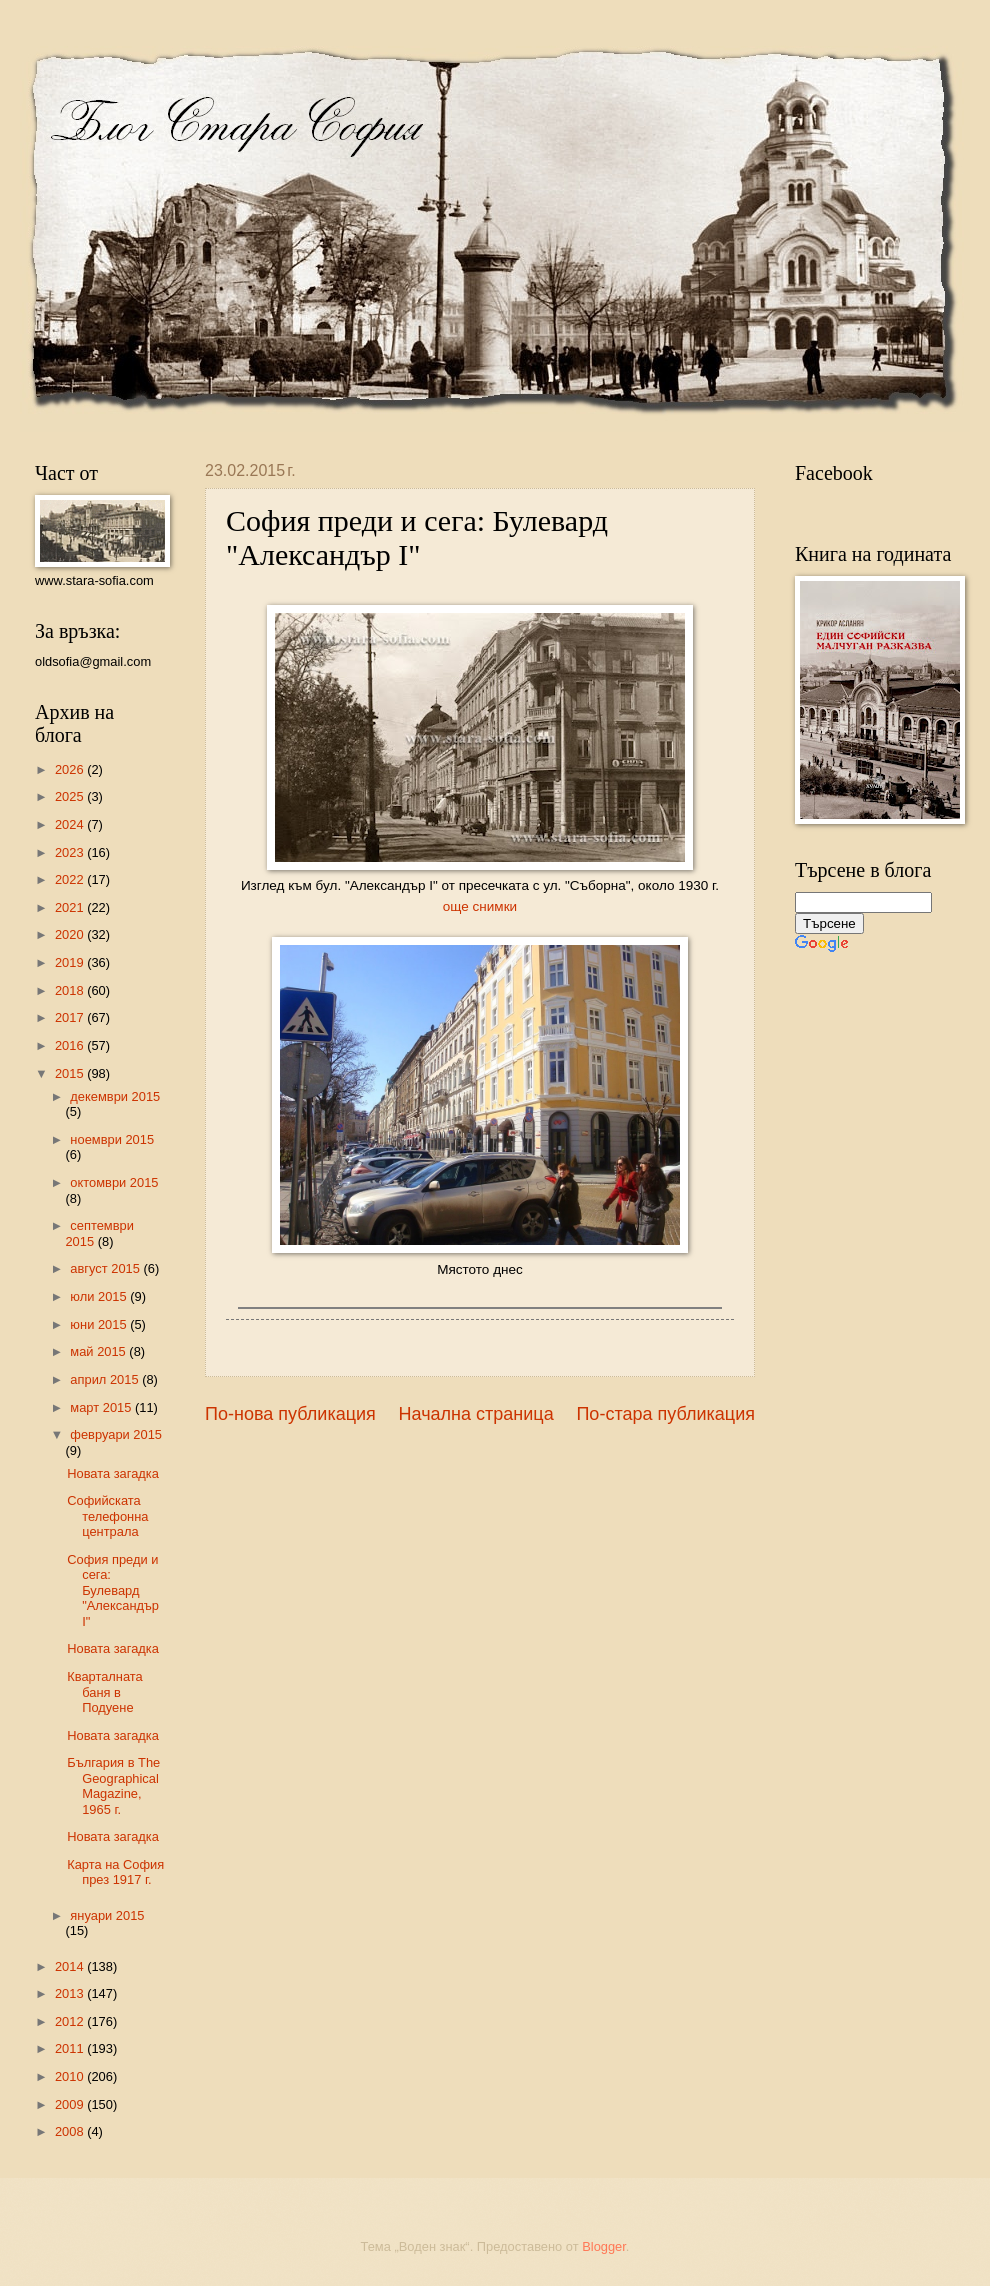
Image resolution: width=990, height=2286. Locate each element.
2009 (71, 2104)
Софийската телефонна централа (107, 1516)
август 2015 (106, 1268)
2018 (71, 990)
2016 (71, 1045)
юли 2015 (100, 1296)
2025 (71, 796)
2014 (71, 1966)
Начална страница (476, 1414)
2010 (71, 2076)
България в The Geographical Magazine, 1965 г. (113, 1785)
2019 (71, 962)
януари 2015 (107, 1915)
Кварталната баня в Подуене (105, 1692)
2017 (71, 1017)
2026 (71, 769)
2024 (71, 824)
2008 (71, 2131)
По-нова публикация (290, 1414)
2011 (71, 2048)
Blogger (604, 2246)
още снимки (480, 906)
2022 (71, 879)
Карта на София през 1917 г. (115, 1872)
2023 (71, 852)
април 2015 (106, 1379)
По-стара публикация (665, 1414)
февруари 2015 (116, 1434)
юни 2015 (100, 1324)
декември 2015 (115, 1096)
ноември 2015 (112, 1139)
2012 (71, 2021)
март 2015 (102, 1407)
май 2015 (99, 1351)
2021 (71, 907)
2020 (71, 934)
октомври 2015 (114, 1182)
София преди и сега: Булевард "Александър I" (113, 1590)
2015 (71, 1073)
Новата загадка (113, 1473)
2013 (71, 1993)
